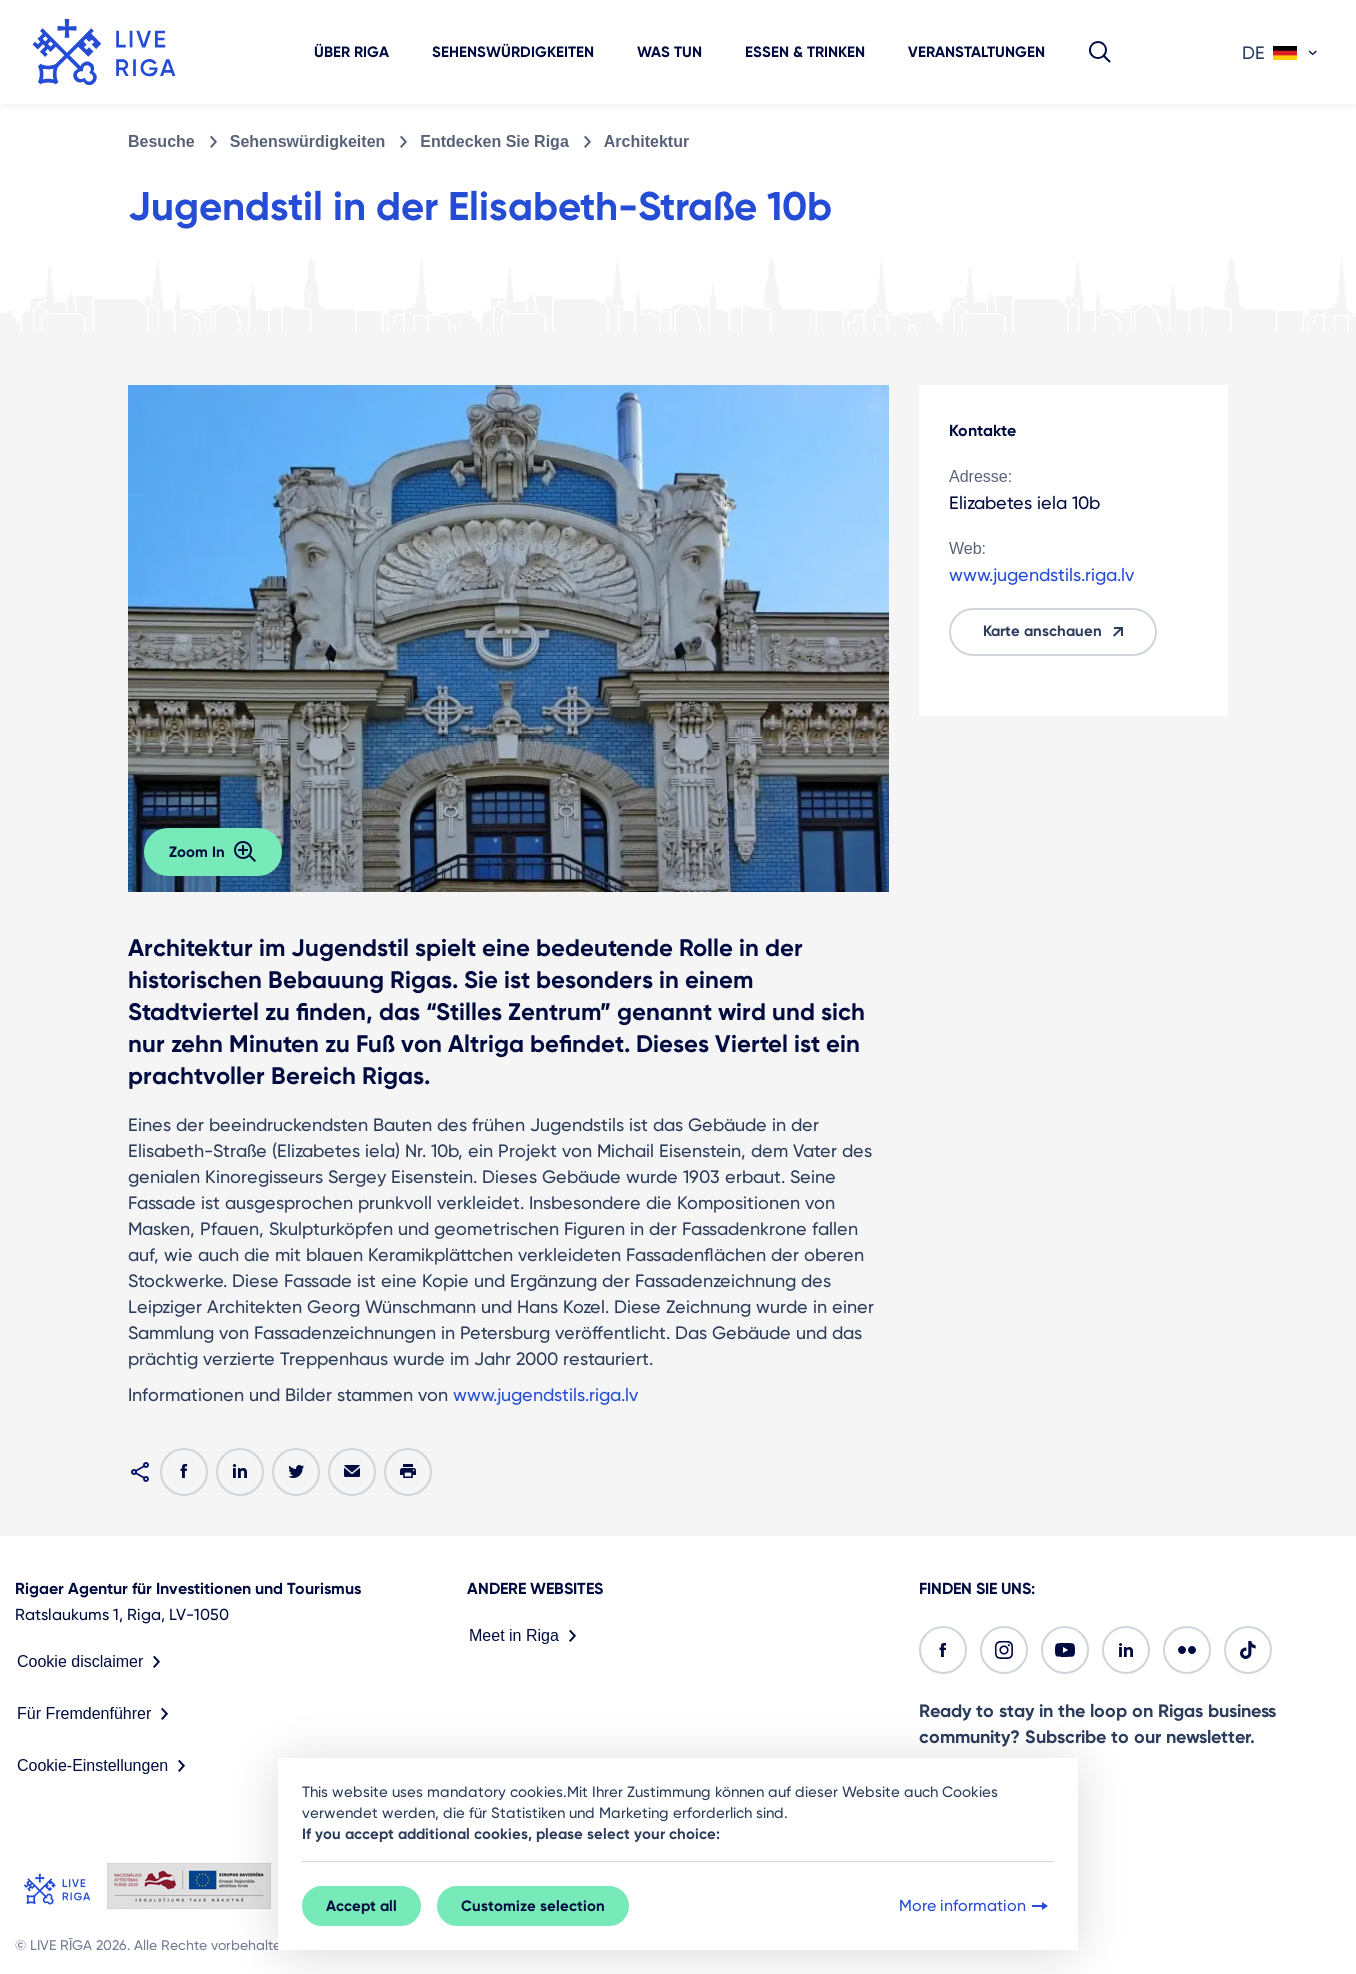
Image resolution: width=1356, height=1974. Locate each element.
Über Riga (351, 52)
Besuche (161, 141)
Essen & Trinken (805, 52)
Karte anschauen (1056, 632)
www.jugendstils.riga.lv (545, 1394)
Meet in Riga (527, 1636)
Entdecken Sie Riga (494, 141)
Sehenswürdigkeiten (513, 52)
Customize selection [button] (533, 1906)
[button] (1100, 52)
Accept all (361, 1906)
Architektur (646, 141)
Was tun (669, 52)
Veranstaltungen (976, 52)
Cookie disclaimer (93, 1662)
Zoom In (213, 852)
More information (975, 1906)
